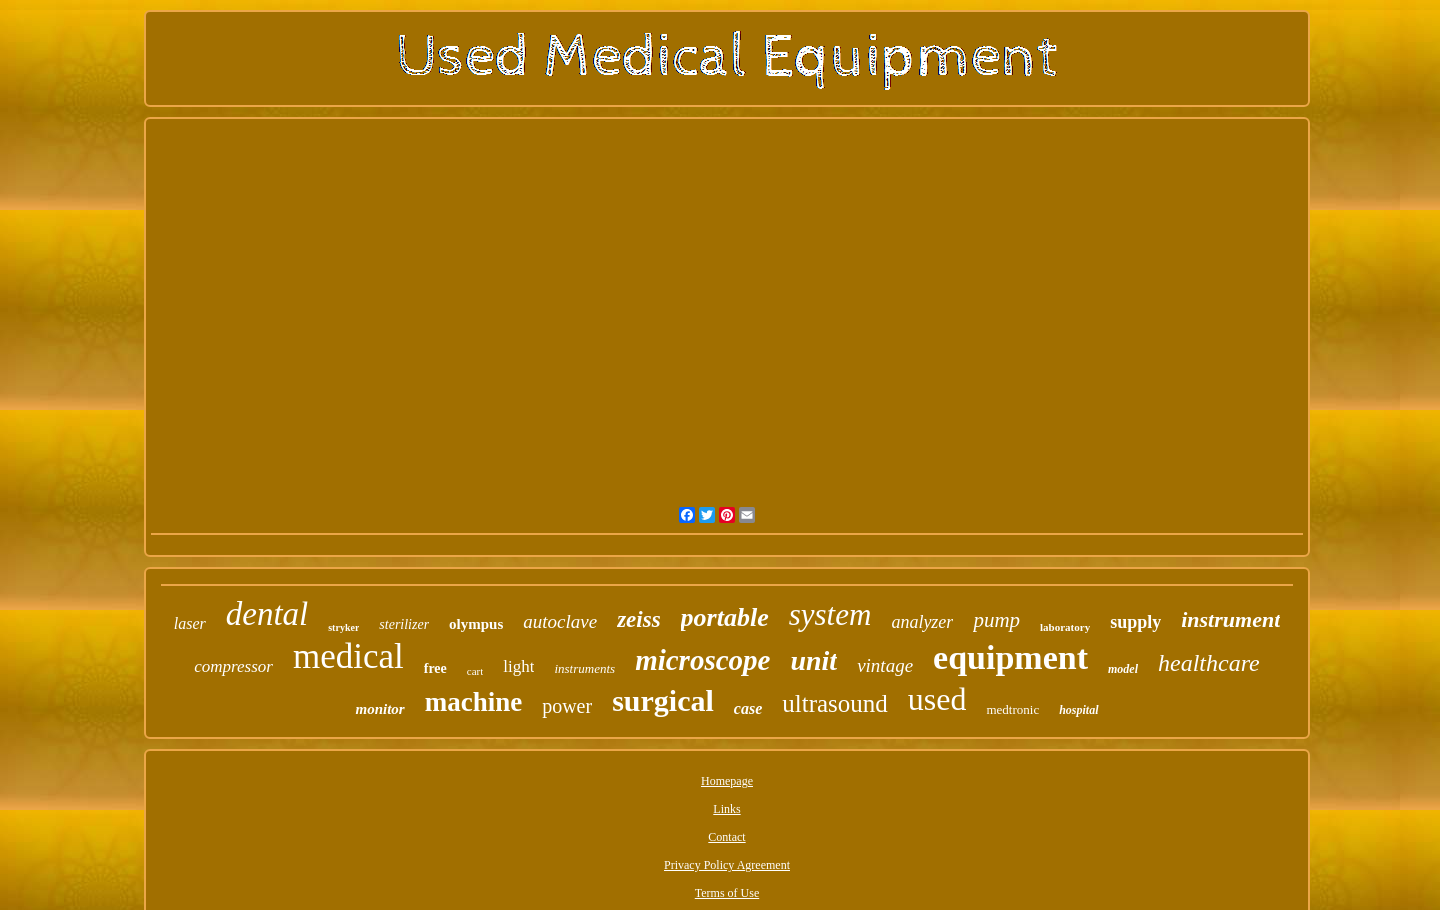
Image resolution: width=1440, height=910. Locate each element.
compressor (233, 666)
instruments (584, 668)
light (518, 666)
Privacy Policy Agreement (727, 865)
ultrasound (835, 703)
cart (475, 671)
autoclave (560, 621)
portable (725, 617)
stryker (343, 627)
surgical (663, 700)
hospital (1078, 710)
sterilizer (404, 624)
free (435, 668)
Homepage (727, 781)
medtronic (1012, 709)
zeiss (638, 619)
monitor (379, 709)
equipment (1010, 657)
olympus (476, 624)
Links (726, 809)
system (830, 614)
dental (267, 614)
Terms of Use (727, 893)
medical (348, 656)
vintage (885, 665)
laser (190, 623)
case (748, 708)
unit (813, 660)
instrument (1230, 619)
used (937, 699)
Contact (726, 837)
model (1123, 669)
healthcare (1209, 663)
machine (474, 702)
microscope (702, 660)
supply (1135, 622)
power (567, 706)
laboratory (1065, 627)
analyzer (922, 622)
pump (996, 620)
